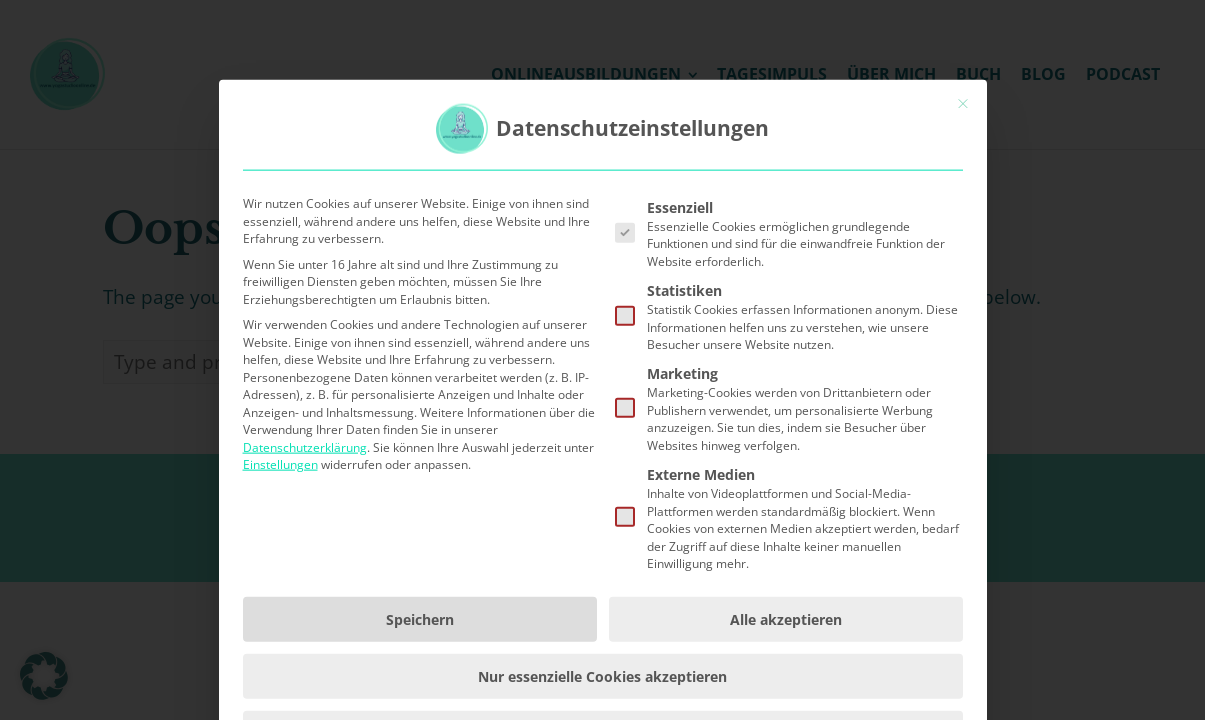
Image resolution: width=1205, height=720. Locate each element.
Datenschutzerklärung (305, 559)
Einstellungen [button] (280, 576)
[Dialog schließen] (963, 216)
